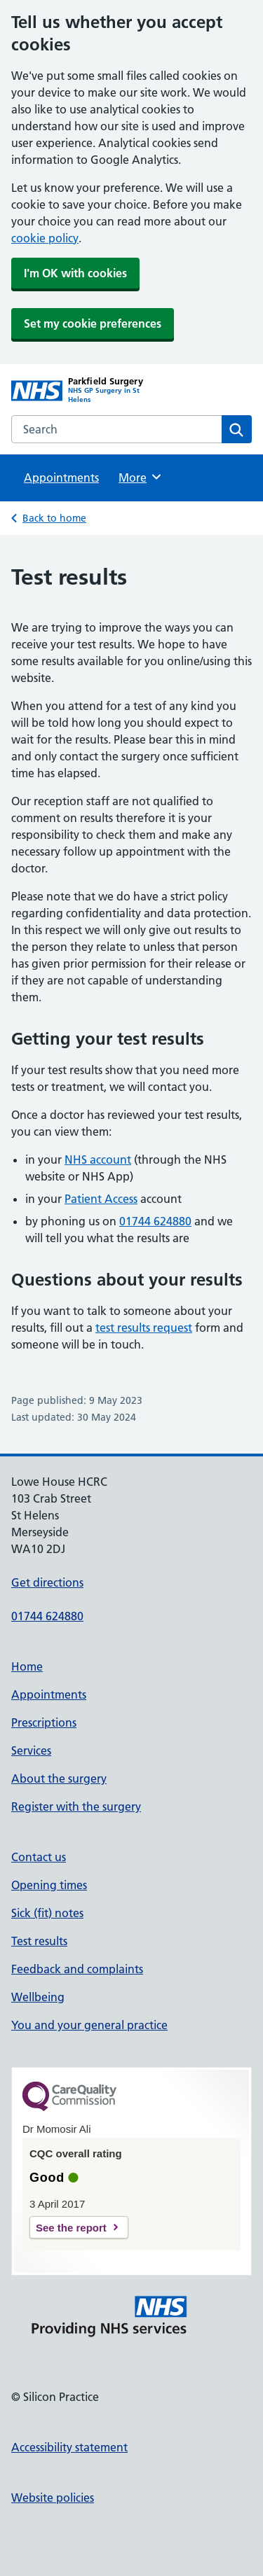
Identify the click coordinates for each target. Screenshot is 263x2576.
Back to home (54, 518)
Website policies (52, 2498)
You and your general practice (89, 2025)
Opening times (49, 1885)
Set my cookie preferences (92, 323)
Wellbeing (38, 1997)
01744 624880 (155, 1221)
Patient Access (101, 1199)
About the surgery (59, 1778)
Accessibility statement (69, 2447)
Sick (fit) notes (47, 1913)
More (141, 476)
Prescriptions (43, 1722)
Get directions (47, 1582)
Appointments (61, 478)
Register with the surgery (76, 1806)
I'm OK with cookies (75, 273)
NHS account (98, 1160)
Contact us (38, 1857)
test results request (143, 1328)
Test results (39, 1941)
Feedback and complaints (77, 1969)
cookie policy (45, 238)
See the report (71, 2228)
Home (27, 1666)
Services (31, 1750)
